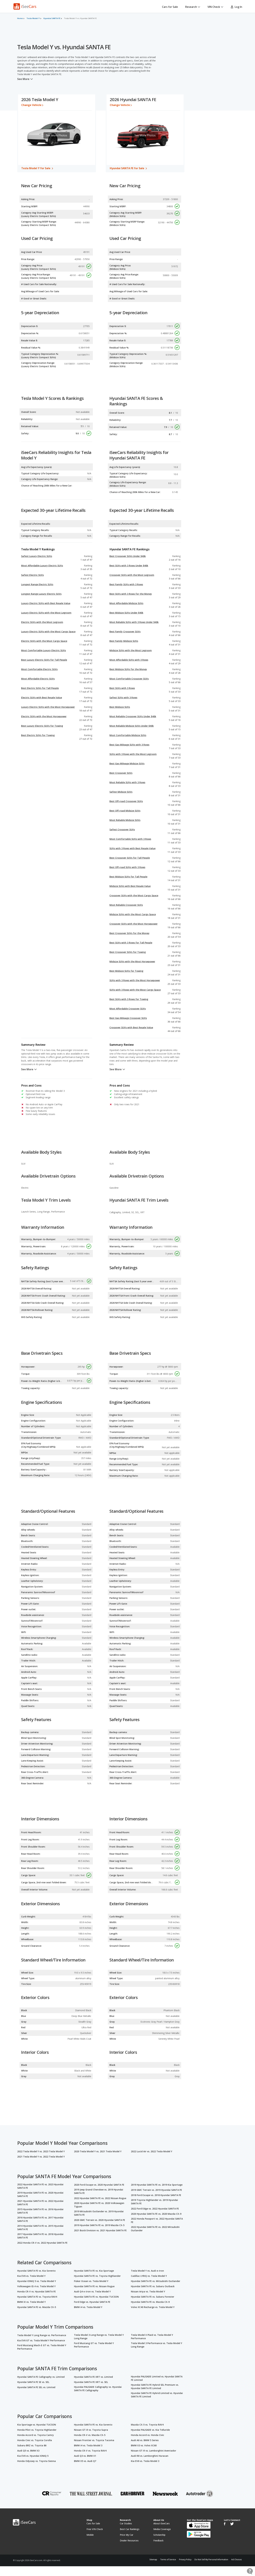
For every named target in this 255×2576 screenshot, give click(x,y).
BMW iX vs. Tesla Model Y (31, 2316)
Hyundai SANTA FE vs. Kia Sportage (94, 2285)
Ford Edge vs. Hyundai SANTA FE (92, 2316)
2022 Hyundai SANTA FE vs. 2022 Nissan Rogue (100, 2212)
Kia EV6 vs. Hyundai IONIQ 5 (32, 2470)
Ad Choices (236, 2574)
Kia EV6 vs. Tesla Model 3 (145, 2475)
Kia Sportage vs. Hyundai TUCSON (36, 2439)
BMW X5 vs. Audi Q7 (85, 2475)
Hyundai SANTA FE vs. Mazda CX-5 (36, 2321)
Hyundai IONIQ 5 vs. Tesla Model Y (36, 2295)
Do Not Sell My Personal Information (211, 2574)
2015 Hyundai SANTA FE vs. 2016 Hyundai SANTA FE (40, 2225)
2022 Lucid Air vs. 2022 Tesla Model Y (151, 2166)
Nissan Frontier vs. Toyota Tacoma (94, 2454)
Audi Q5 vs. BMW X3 (28, 2465)
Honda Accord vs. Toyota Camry (35, 2449)
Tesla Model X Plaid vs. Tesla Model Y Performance (152, 2351)
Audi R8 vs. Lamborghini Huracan (149, 2470)
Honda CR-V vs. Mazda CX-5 (89, 2449)
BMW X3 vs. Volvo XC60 (144, 2460)
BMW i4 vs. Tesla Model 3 (88, 2460)
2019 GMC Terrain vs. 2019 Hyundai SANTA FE (156, 2204)
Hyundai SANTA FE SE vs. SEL (33, 2396)
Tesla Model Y (33, 18)
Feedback (158, 2555)
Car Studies (126, 2538)
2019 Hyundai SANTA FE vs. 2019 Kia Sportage (156, 2199)
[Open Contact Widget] (250, 2571)
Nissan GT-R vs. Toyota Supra (91, 2444)
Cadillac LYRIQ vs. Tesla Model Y (149, 2290)
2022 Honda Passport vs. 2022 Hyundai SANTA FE (157, 2235)
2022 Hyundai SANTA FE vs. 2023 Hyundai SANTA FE (40, 2200)
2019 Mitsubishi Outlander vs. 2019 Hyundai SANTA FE (99, 2227)
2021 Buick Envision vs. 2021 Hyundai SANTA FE (100, 2245)
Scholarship (159, 2549)
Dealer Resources (129, 2555)
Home (20, 18)
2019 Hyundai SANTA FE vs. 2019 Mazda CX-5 (99, 2239)
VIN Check (215, 7)
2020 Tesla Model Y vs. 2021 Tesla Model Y (97, 2166)
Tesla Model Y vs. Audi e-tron (147, 2285)
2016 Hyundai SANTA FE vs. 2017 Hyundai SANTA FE (40, 2234)
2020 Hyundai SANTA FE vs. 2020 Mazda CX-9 (156, 2228)
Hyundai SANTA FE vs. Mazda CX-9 (150, 2316)
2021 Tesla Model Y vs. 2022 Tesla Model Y (41, 2171)
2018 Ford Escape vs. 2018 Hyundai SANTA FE (156, 2209)
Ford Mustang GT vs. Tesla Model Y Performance (94, 2359)
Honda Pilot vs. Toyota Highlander (36, 2444)
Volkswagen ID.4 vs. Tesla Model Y (36, 2300)
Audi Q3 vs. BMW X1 (85, 2470)
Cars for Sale (170, 7)
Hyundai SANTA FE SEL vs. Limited (36, 2401)
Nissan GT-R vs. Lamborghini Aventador (153, 2465)
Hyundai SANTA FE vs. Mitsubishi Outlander (155, 2295)
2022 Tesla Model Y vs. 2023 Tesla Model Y (41, 2166)
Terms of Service (168, 2574)
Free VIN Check (95, 2543)
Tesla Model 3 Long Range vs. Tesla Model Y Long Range (99, 2351)
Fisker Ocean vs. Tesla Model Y (91, 2295)
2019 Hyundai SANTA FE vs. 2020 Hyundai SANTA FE (40, 2209)
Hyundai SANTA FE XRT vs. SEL (91, 2396)
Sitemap (153, 2574)
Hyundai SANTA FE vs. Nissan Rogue (94, 2300)
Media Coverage (162, 2543)
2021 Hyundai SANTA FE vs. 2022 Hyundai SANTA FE (40, 2217)
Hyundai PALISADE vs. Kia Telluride (150, 2444)
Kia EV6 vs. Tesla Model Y (31, 2290)
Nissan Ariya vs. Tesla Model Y (148, 2306)
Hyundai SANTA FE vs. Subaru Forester (152, 2311)
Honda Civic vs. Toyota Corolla (34, 2454)
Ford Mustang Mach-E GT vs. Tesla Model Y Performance (41, 2361)
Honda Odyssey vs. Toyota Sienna (36, 2475)
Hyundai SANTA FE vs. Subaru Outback (152, 2300)
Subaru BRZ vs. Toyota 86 (31, 2460)
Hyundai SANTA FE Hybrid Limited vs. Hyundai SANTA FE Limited (157, 2409)
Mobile (90, 2549)
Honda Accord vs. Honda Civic (147, 2449)
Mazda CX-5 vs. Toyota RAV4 (147, 2439)
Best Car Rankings (129, 2543)
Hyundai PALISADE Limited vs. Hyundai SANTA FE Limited (156, 2393)
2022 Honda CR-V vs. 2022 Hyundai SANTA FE (42, 2257)
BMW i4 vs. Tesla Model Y (88, 2321)
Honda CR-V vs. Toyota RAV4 (90, 2465)
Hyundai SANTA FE (51, 18)
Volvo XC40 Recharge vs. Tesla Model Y (152, 2321)
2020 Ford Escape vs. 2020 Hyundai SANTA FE (99, 2199)
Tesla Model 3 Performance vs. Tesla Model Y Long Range (156, 2359)
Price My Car (126, 2549)
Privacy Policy (185, 2574)
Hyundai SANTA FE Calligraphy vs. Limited (41, 2391)
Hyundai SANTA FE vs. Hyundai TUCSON (96, 2311)
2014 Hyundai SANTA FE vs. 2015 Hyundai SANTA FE (40, 2242)
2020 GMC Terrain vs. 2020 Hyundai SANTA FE (99, 2234)
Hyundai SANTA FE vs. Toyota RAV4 (37, 2311)
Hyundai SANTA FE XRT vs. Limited (93, 2391)
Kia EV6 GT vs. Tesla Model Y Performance (41, 2355)
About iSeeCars (161, 2538)
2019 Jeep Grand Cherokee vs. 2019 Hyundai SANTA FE (98, 2206)
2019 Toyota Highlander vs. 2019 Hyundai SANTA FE (154, 2216)
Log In (236, 7)
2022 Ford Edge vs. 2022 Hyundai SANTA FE (155, 2223)
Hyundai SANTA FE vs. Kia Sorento (36, 2285)
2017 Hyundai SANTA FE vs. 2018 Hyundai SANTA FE (40, 2250)
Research (192, 7)
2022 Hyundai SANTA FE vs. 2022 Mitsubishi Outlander (155, 2243)
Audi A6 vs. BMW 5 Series (145, 2454)
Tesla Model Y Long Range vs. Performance (41, 2349)
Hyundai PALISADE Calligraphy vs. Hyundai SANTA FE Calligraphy (98, 2403)
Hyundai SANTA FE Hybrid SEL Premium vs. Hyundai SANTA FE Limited (155, 2401)
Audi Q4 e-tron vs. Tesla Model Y (92, 2306)
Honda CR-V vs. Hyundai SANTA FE (36, 2306)
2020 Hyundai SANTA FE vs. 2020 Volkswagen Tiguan (99, 2219)
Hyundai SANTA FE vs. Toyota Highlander (97, 2290)
